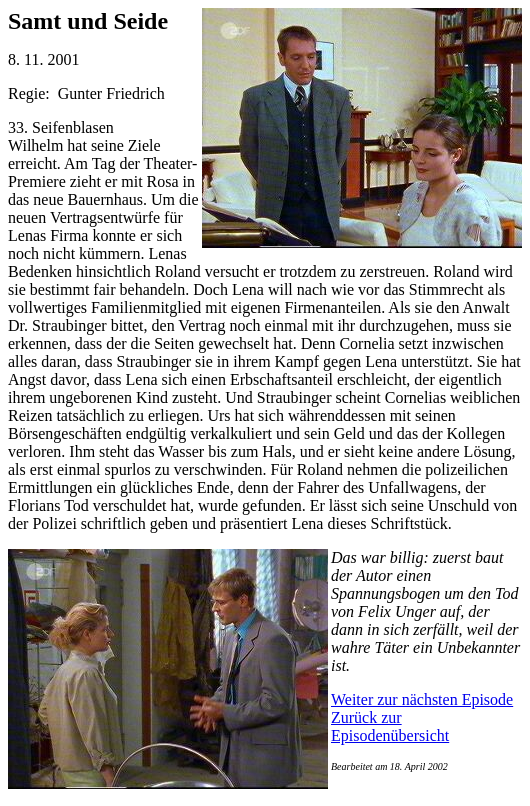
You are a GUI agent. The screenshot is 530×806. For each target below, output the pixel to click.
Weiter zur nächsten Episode (422, 699)
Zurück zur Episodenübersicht (390, 726)
